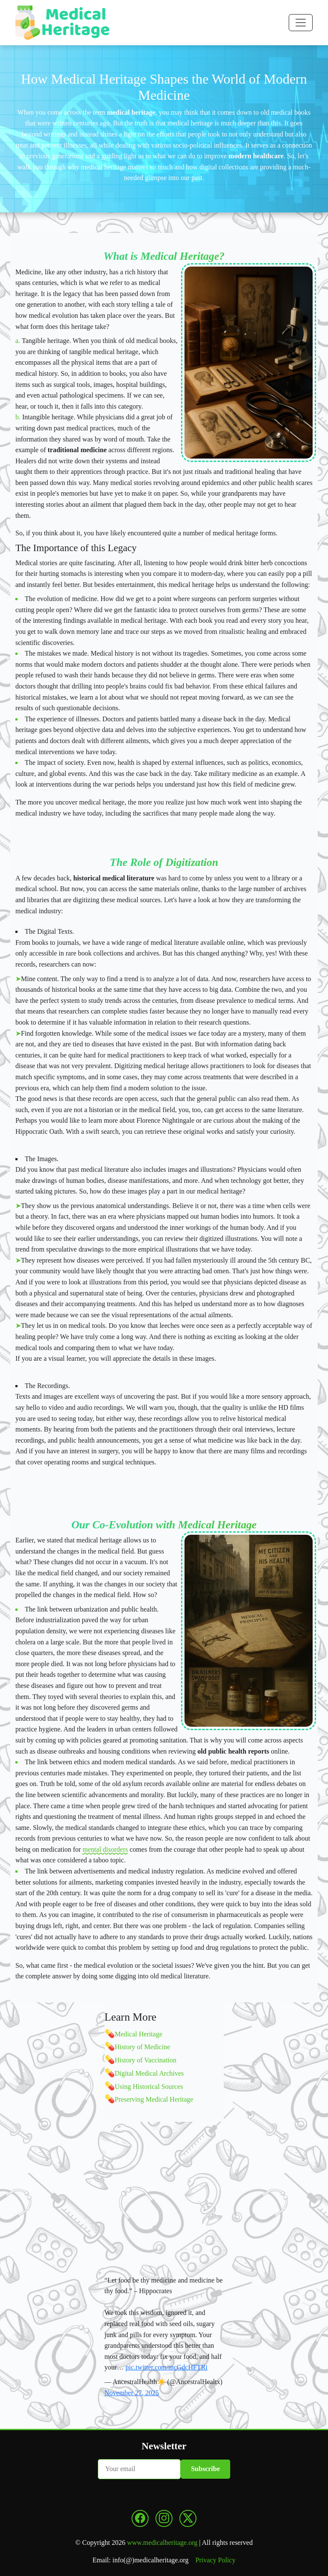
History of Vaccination (146, 2060)
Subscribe (205, 2468)
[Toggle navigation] (301, 22)
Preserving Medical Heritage (154, 2099)
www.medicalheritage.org (162, 2542)
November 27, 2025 (132, 2392)
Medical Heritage (139, 2034)
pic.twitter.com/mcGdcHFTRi (167, 2367)
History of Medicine (142, 2046)
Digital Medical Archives (149, 2073)
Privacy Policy (216, 2560)
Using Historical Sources (149, 2086)
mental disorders (105, 1849)
